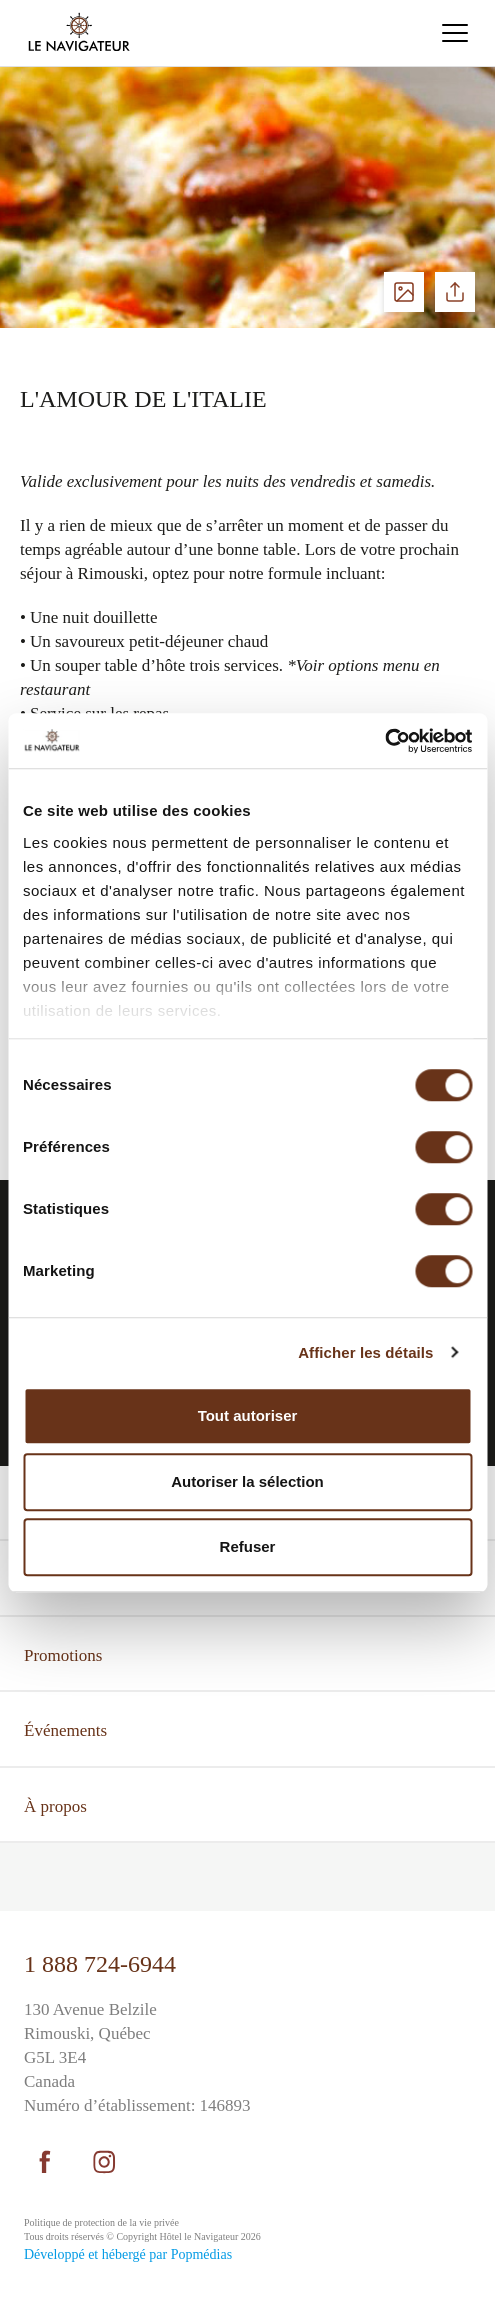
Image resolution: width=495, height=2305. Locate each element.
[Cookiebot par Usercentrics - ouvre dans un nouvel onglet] (384, 741)
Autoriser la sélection (247, 1481)
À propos (55, 1806)
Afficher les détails (365, 1352)
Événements (65, 1730)
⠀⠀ (36, 1878)
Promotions (63, 1655)
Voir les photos (404, 292)
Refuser (248, 1546)
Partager (455, 292)
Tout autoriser (248, 1415)
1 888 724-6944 (100, 1964)
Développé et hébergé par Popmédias (128, 2254)
